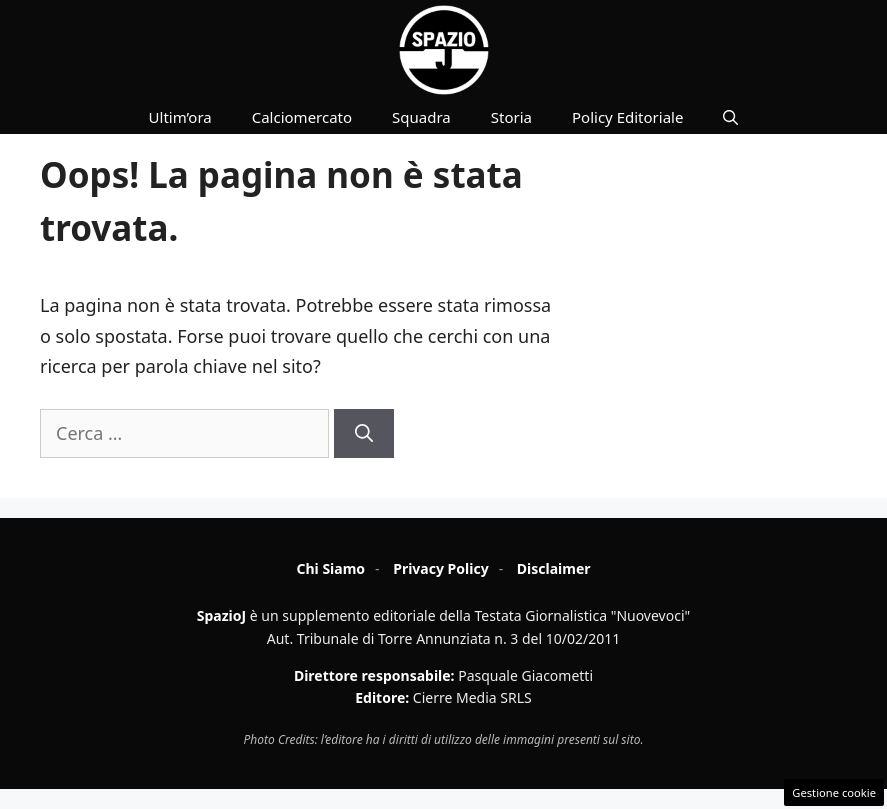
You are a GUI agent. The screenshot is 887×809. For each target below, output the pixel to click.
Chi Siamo (330, 568)
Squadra (421, 117)
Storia (511, 117)
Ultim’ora (180, 117)
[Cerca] (364, 433)
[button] (730, 117)
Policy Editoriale (627, 117)
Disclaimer (554, 568)
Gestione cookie (834, 792)
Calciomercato (302, 117)
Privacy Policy (440, 568)
